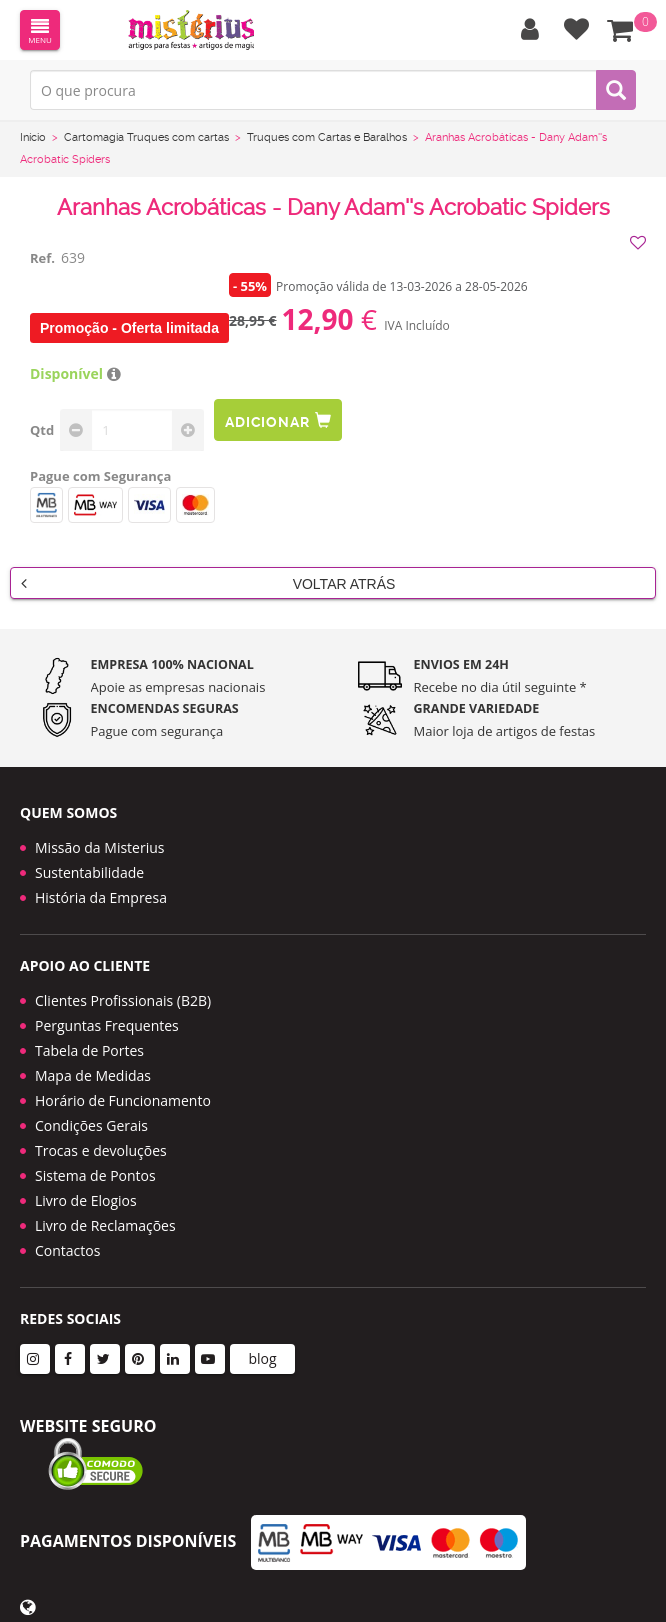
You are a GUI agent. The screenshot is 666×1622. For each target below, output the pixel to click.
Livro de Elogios (86, 1200)
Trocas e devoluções (101, 1150)
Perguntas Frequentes (107, 1025)
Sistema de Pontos (95, 1175)
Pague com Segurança (100, 476)
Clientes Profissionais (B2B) (123, 1000)
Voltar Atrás (208, 583)
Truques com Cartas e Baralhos (327, 137)
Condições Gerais (91, 1125)
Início (33, 137)
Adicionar (278, 420)
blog (262, 1358)
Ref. (42, 258)
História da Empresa (101, 897)
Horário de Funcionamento (123, 1100)
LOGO (191, 30)
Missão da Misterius (99, 847)
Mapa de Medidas (93, 1075)
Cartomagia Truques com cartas (146, 137)
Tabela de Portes (89, 1050)
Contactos (67, 1250)
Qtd (42, 430)
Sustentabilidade (89, 872)
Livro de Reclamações (105, 1225)
